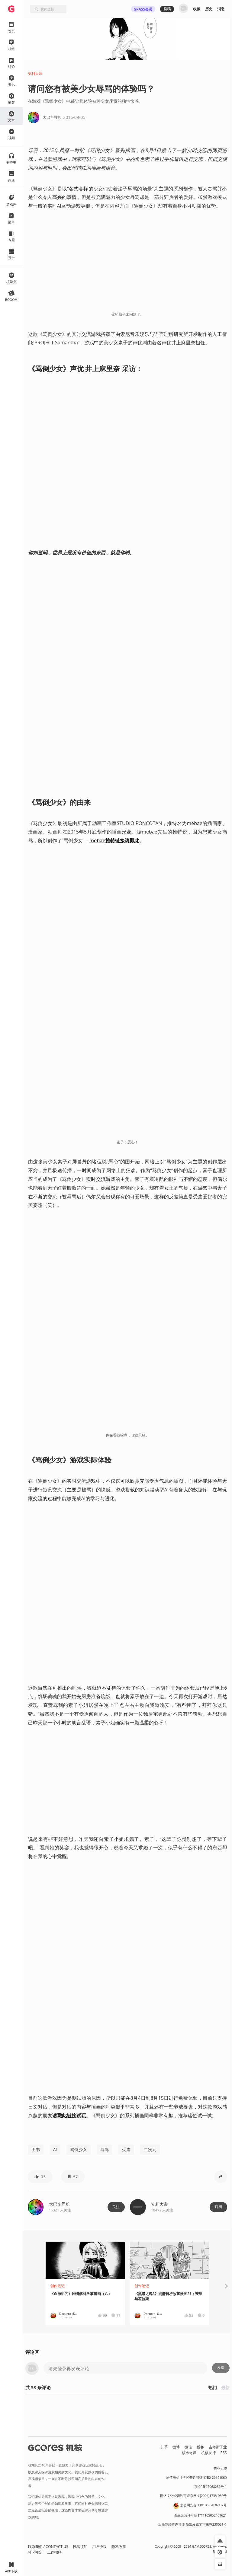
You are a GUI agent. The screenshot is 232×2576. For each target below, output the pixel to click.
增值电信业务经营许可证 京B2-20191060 (196, 2478)
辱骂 (104, 2149)
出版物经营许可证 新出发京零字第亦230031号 (192, 2524)
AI (55, 2149)
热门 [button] (212, 2387)
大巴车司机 (59, 2204)
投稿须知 (80, 2546)
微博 (176, 2447)
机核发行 (208, 2452)
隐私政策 (118, 2546)
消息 (220, 8)
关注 (116, 2206)
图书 (35, 2149)
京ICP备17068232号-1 (210, 2487)
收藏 (196, 8)
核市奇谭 (189, 2452)
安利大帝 (35, 73)
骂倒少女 (78, 2149)
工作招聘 (54, 2552)
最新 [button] (225, 2387)
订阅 (218, 2206)
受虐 (126, 2149)
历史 (208, 8)
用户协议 (99, 2546)
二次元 (150, 2149)
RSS (224, 2452)
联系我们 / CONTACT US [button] (48, 2546)
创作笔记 (57, 2285)
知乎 (164, 2447)
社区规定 (35, 2552)
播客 (200, 2447)
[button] (40, 2176)
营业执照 (220, 2468)
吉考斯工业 (218, 2447)
